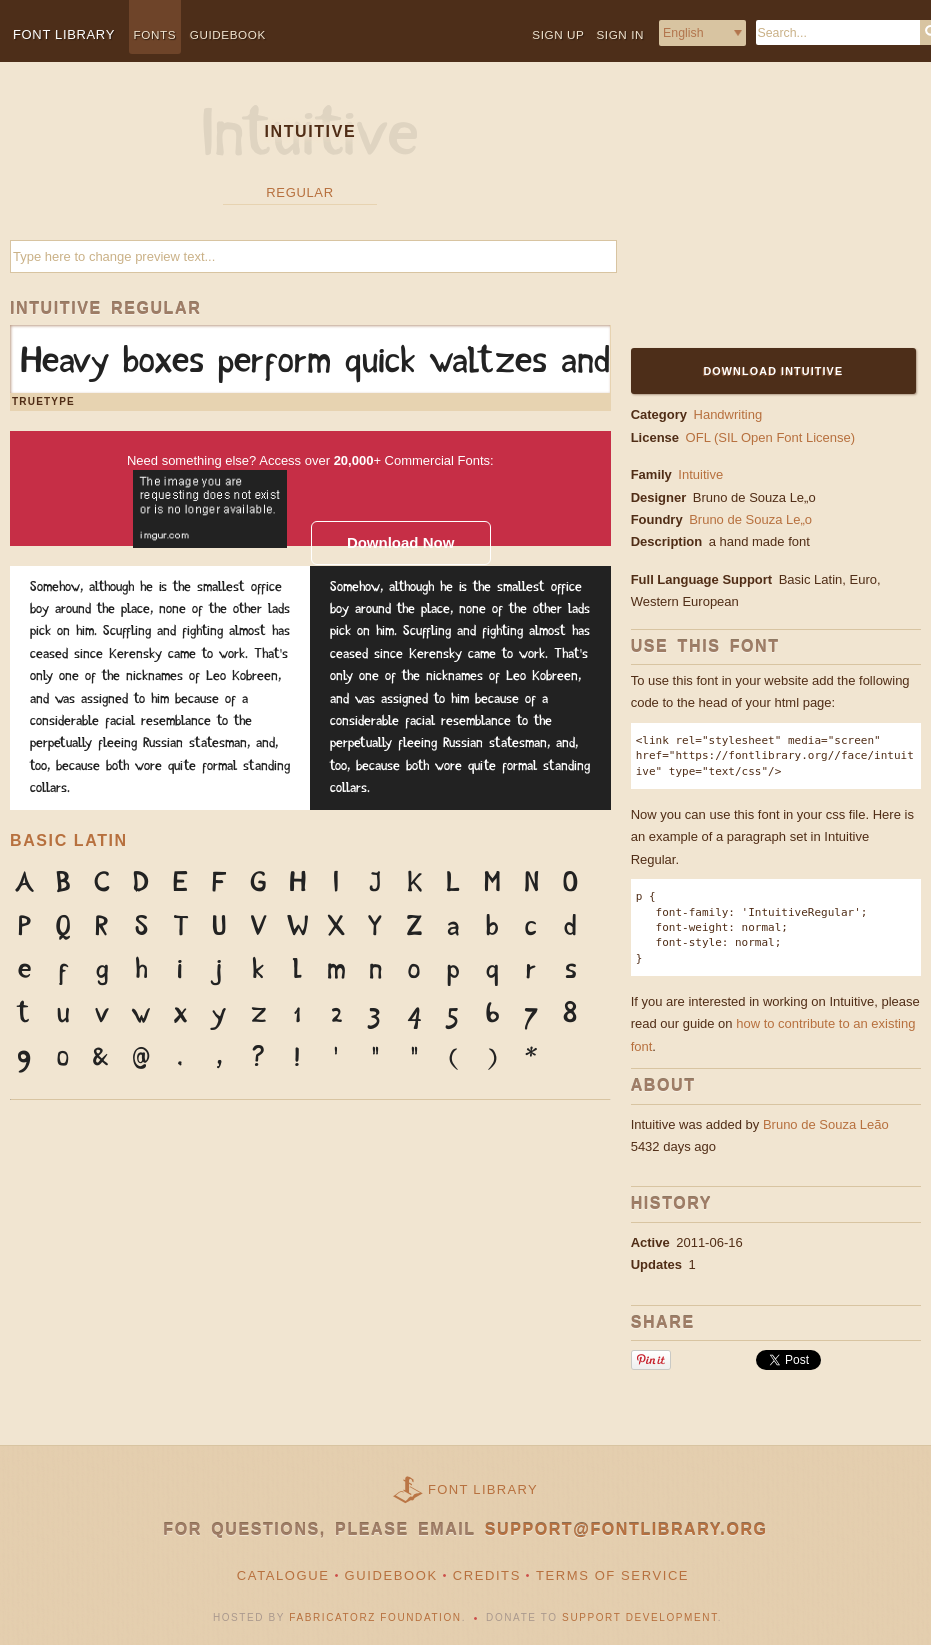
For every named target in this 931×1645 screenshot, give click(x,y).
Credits (487, 1575)
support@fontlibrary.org (626, 1529)
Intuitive (700, 474)
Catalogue (283, 1575)
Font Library (483, 1489)
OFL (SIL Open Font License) (771, 437)
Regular (299, 192)
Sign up (558, 34)
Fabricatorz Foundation (375, 1617)
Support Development (640, 1617)
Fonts (155, 34)
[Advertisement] (756, 217)
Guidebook (228, 34)
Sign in (620, 34)
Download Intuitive (773, 371)
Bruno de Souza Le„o (756, 497)
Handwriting (728, 414)
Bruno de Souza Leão (826, 1124)
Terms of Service (612, 1575)
